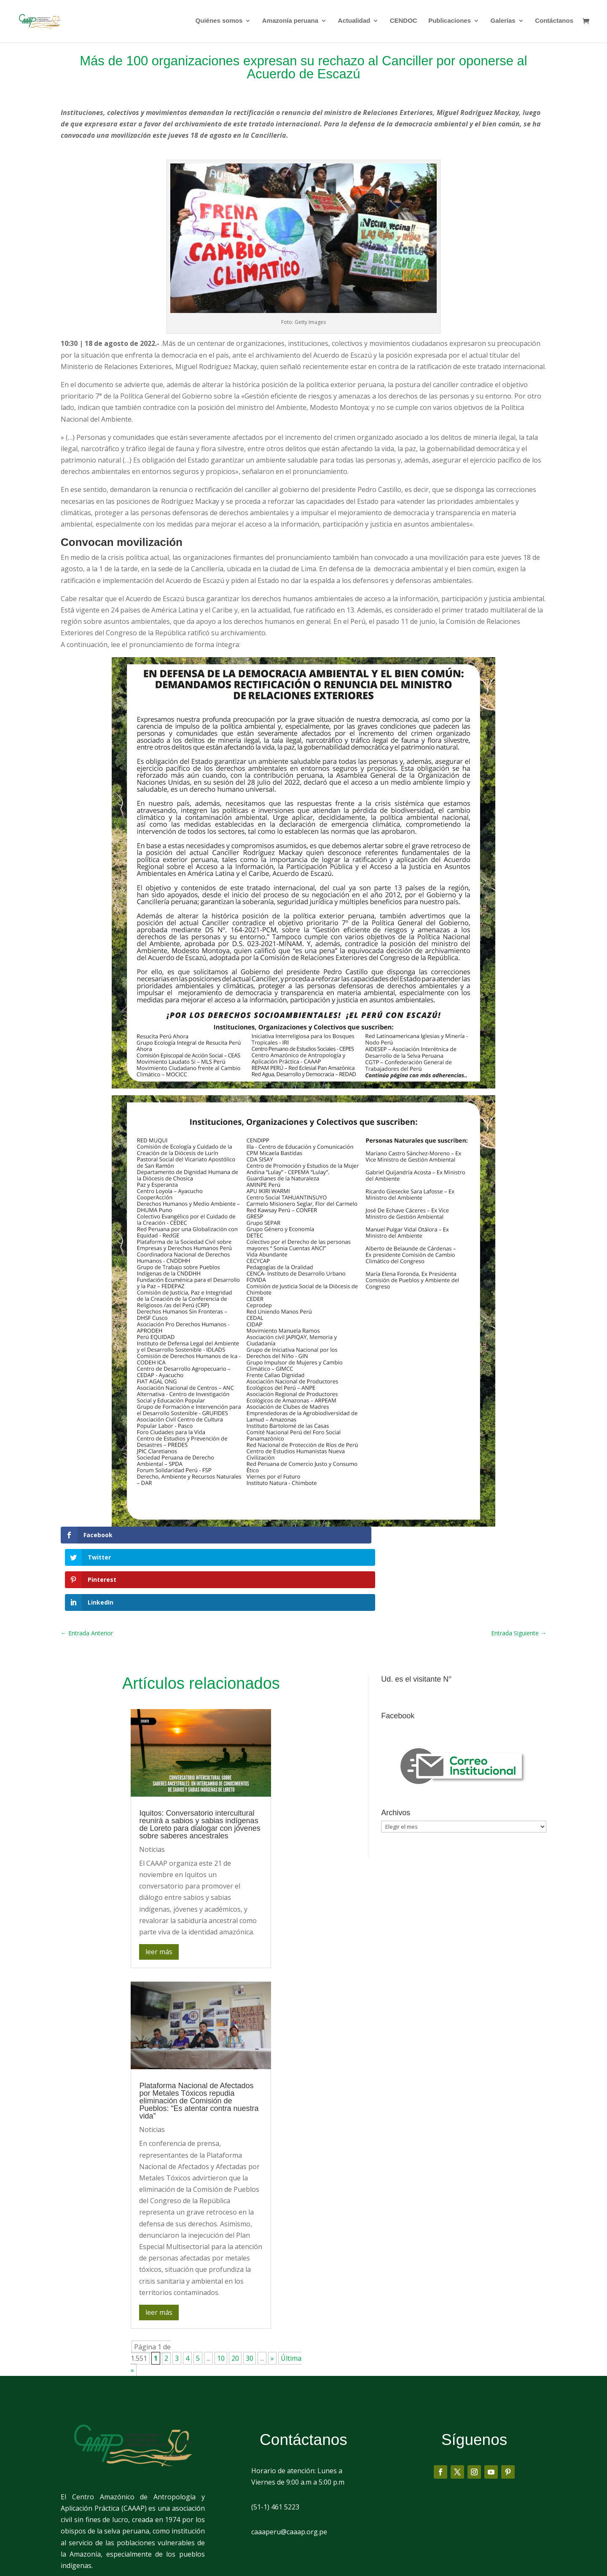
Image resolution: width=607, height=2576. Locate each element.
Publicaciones (449, 22)
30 (249, 2291)
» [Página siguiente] (272, 2291)
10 (221, 2291)
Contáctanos (554, 22)
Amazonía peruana (290, 22)
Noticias (152, 1782)
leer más (158, 1884)
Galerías (502, 22)
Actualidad (354, 22)
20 (235, 2291)
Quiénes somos (219, 22)
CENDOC (403, 22)
